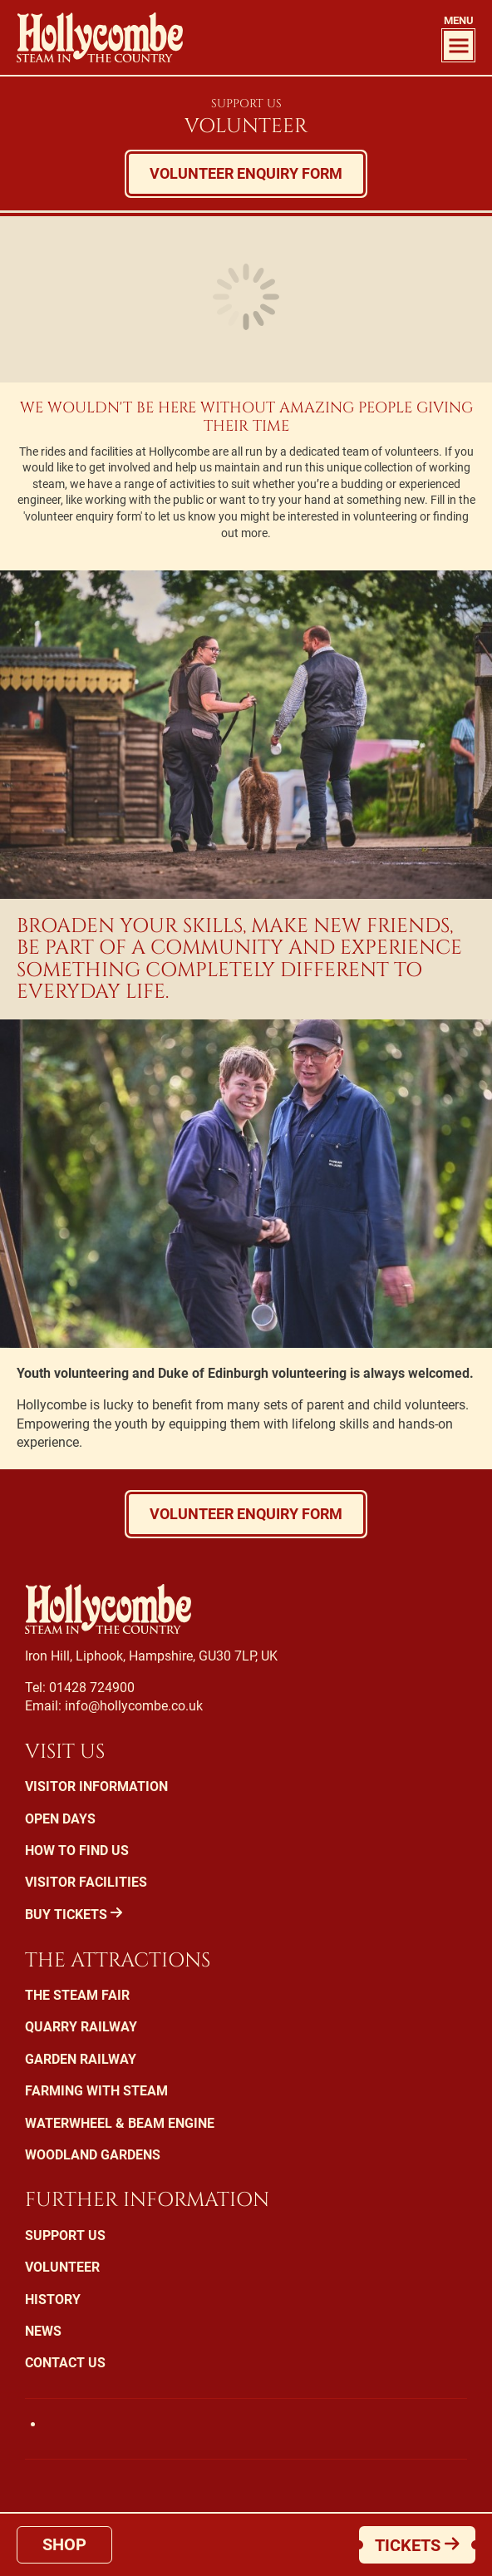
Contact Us (65, 2363)
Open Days (60, 1819)
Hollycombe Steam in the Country (100, 37)
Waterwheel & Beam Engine (119, 2123)
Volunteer (62, 2267)
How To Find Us (77, 1850)
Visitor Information (96, 1786)
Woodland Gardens (92, 2155)
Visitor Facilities (86, 1882)
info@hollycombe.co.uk (134, 1706)
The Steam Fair (77, 1995)
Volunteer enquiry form (246, 173)
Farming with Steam (96, 2091)
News (43, 2331)
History (53, 2299)
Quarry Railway (81, 2027)
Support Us (246, 104)
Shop (64, 2544)
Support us (65, 2235)
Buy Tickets (73, 1914)
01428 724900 (92, 1687)
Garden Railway (80, 2059)
